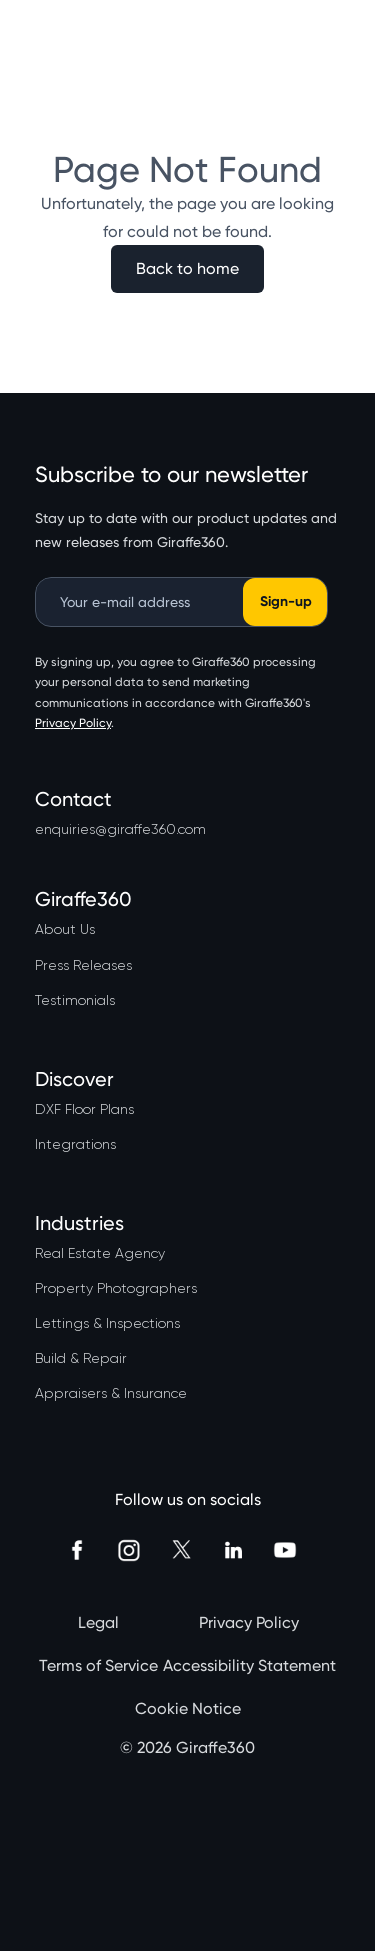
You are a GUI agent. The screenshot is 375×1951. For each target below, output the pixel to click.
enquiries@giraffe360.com (120, 829)
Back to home (187, 268)
